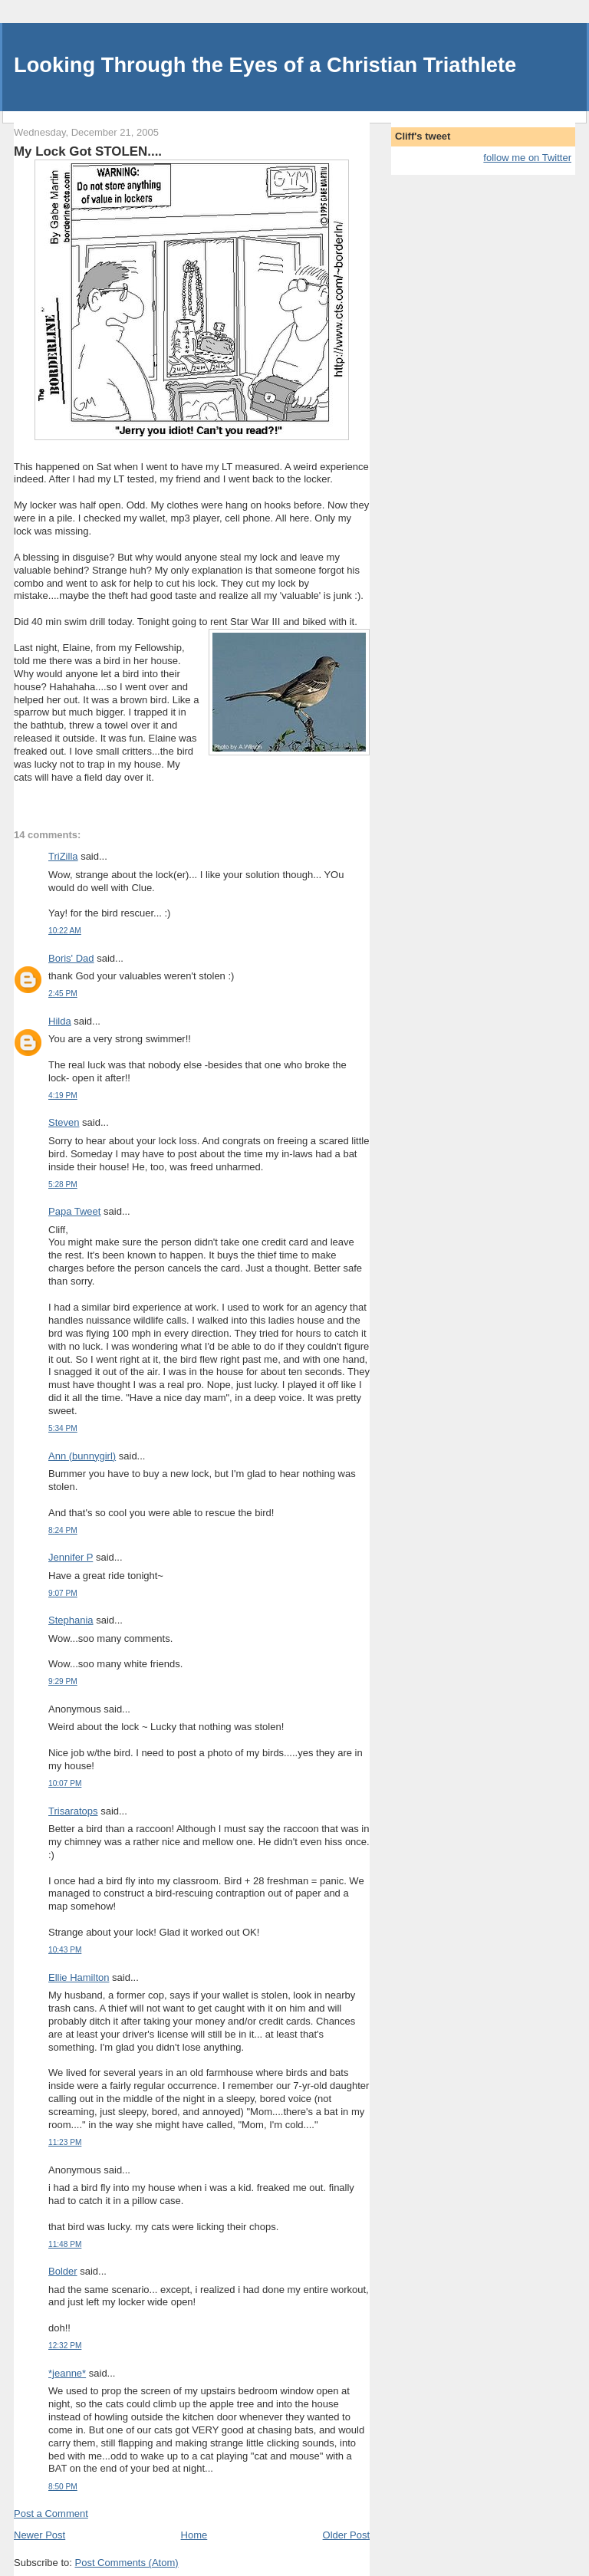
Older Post (346, 2535)
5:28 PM (62, 1184)
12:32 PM (64, 2345)
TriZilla (63, 856)
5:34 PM (62, 1428)
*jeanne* (67, 2373)
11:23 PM (64, 2142)
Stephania (71, 1620)
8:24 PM (62, 1530)
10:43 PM (64, 1950)
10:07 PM (64, 1783)
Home (194, 2535)
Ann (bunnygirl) (82, 1456)
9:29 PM (62, 1681)
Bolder (62, 2271)
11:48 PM (64, 2244)
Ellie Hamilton (78, 1977)
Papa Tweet (74, 1211)
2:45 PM (62, 993)
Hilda (59, 1021)
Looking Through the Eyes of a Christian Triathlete (265, 65)
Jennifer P (70, 1557)
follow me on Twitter (527, 157)
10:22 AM (64, 930)
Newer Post (39, 2535)
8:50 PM (62, 2486)
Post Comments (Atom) (127, 2562)
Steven (63, 1122)
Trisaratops (73, 1811)
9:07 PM (62, 1593)
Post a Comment (51, 2513)
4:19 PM (62, 1095)
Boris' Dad (71, 958)
